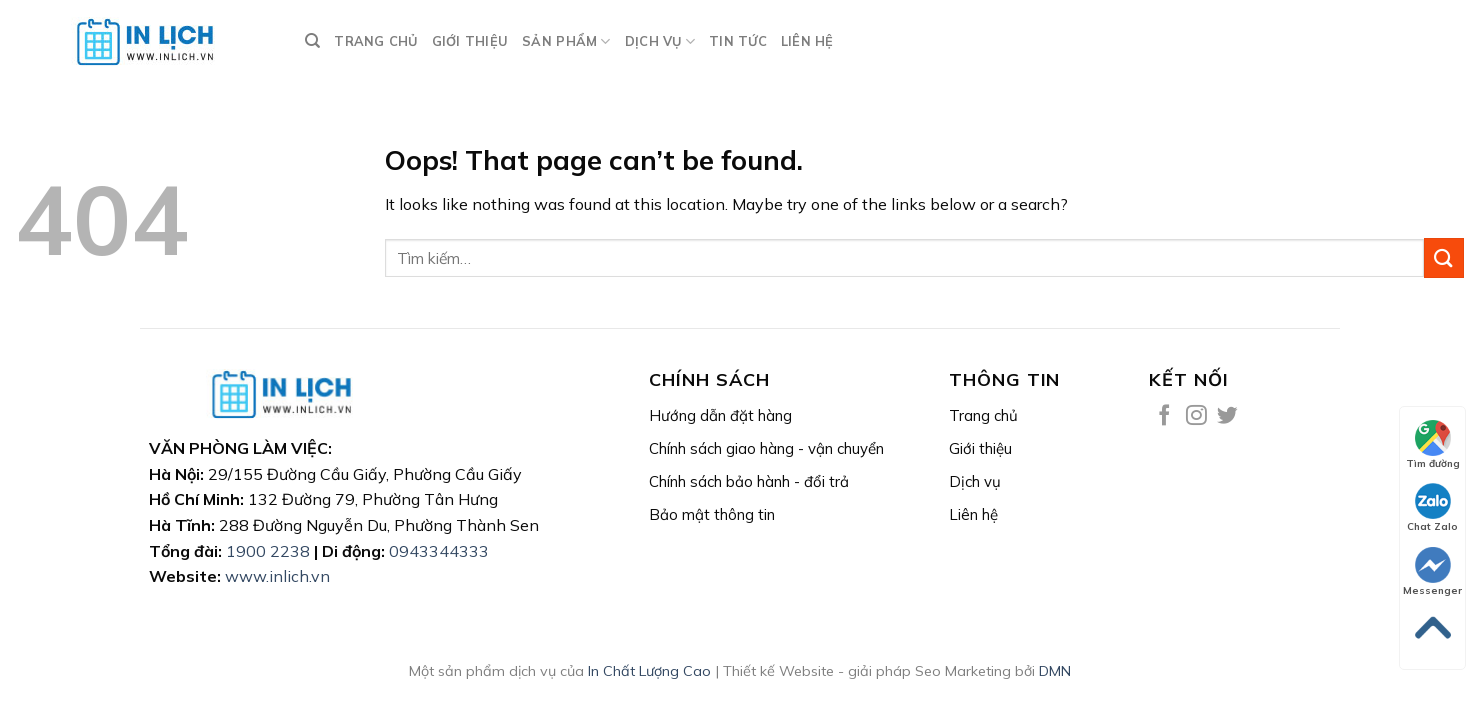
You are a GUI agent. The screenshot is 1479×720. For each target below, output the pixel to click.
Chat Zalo (1432, 508)
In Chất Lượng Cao (649, 671)
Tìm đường (1433, 445)
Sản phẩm (566, 41)
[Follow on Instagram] (1196, 416)
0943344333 (439, 551)
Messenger (1432, 572)
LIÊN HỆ (807, 41)
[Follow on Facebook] (1164, 416)
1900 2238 (268, 551)
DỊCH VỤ (660, 41)
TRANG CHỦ (375, 41)
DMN (1055, 671)
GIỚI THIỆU (470, 41)
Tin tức (738, 41)
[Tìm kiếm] (312, 41)
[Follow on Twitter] (1227, 416)
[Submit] (1444, 257)
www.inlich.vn (277, 576)
